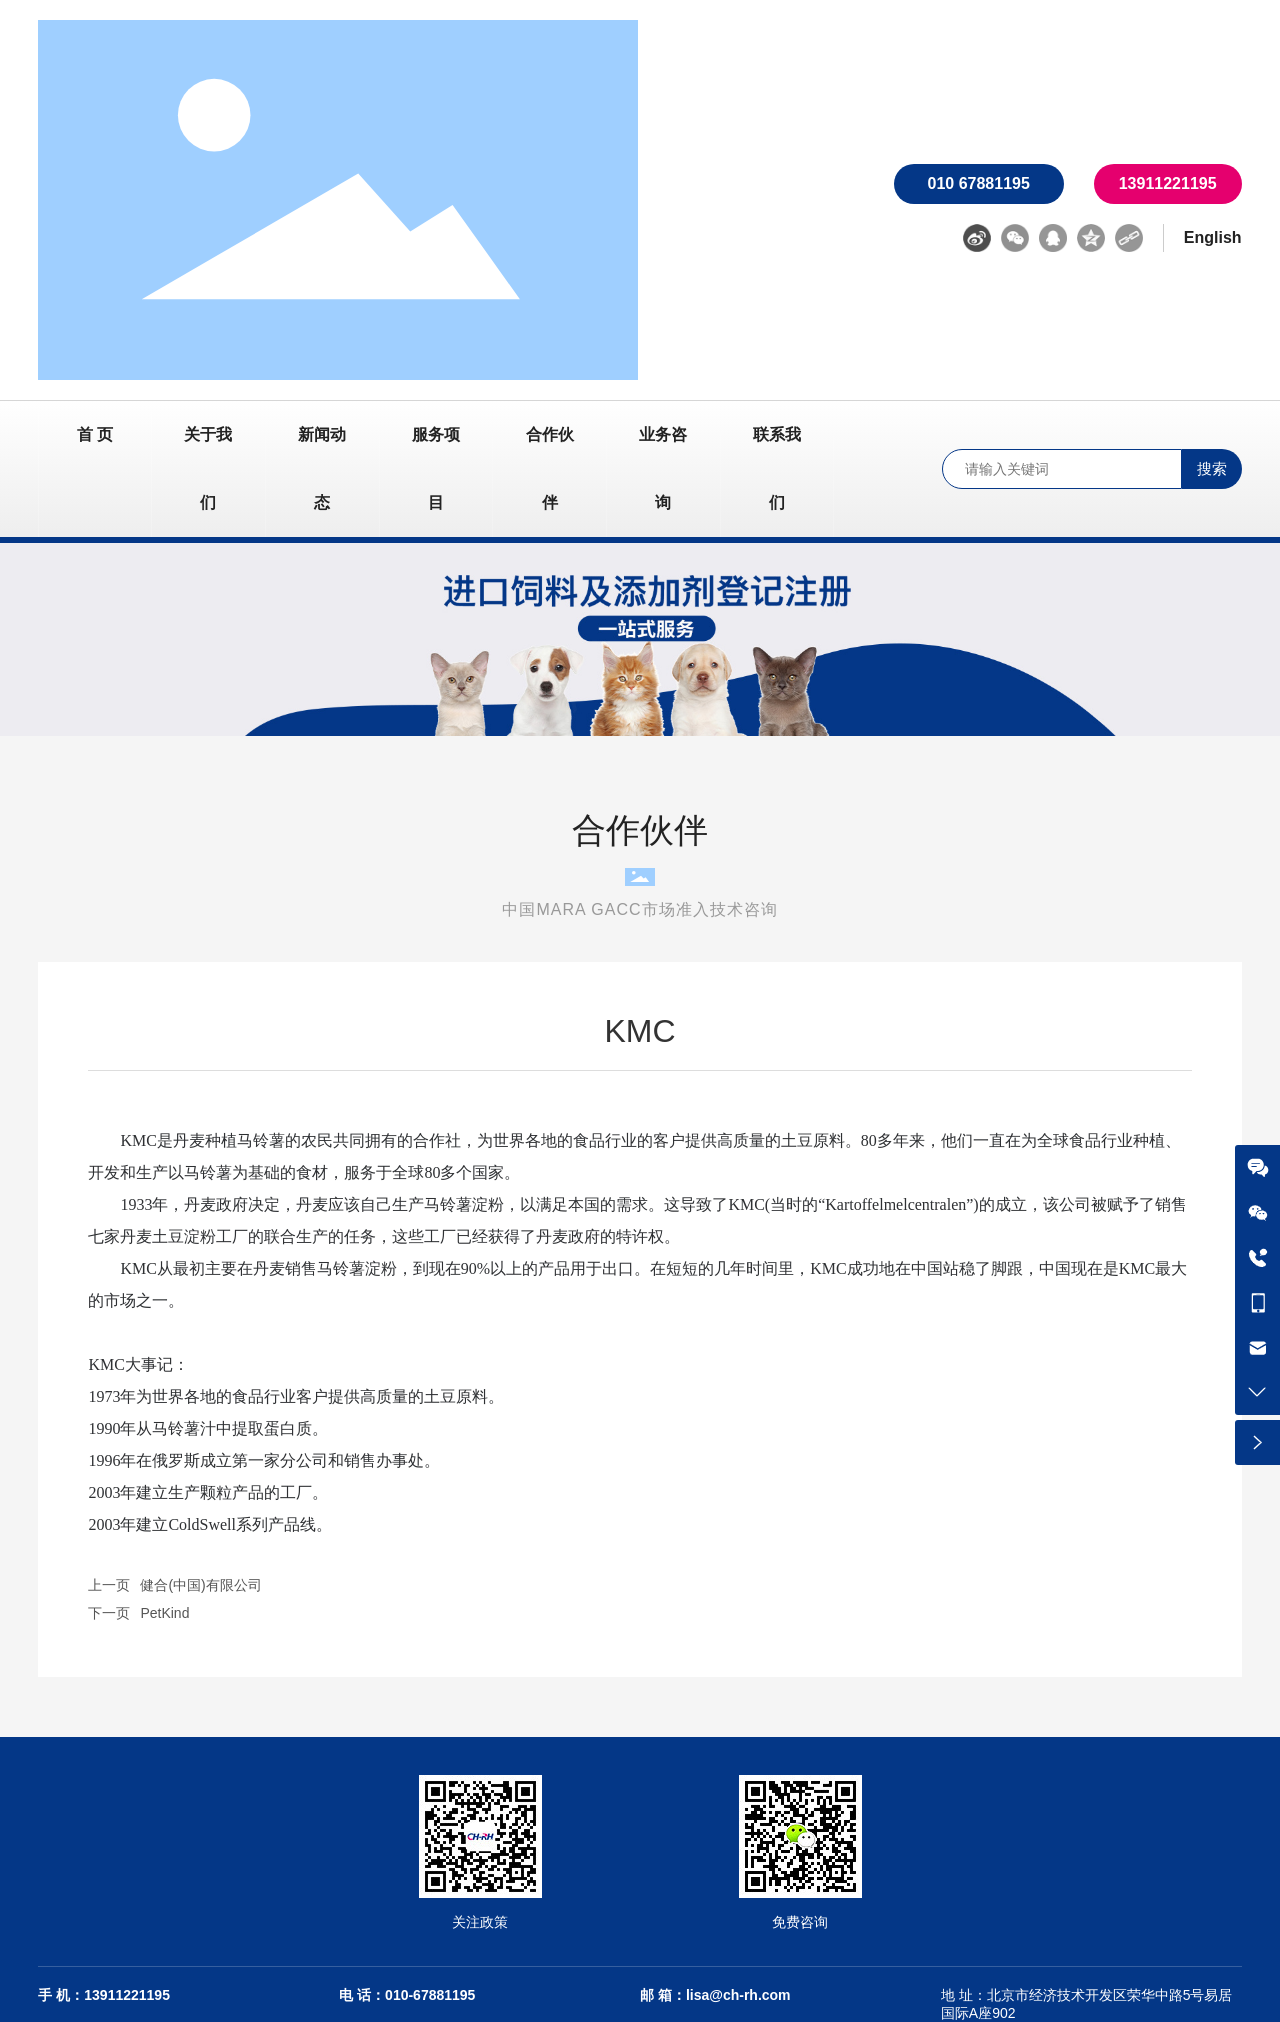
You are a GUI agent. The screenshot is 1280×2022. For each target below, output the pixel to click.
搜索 (1212, 468)
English (1213, 237)
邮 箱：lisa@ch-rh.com (715, 1995)
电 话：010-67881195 (407, 1995)
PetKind (164, 1613)
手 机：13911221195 (104, 1995)
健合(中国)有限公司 (200, 1585)
